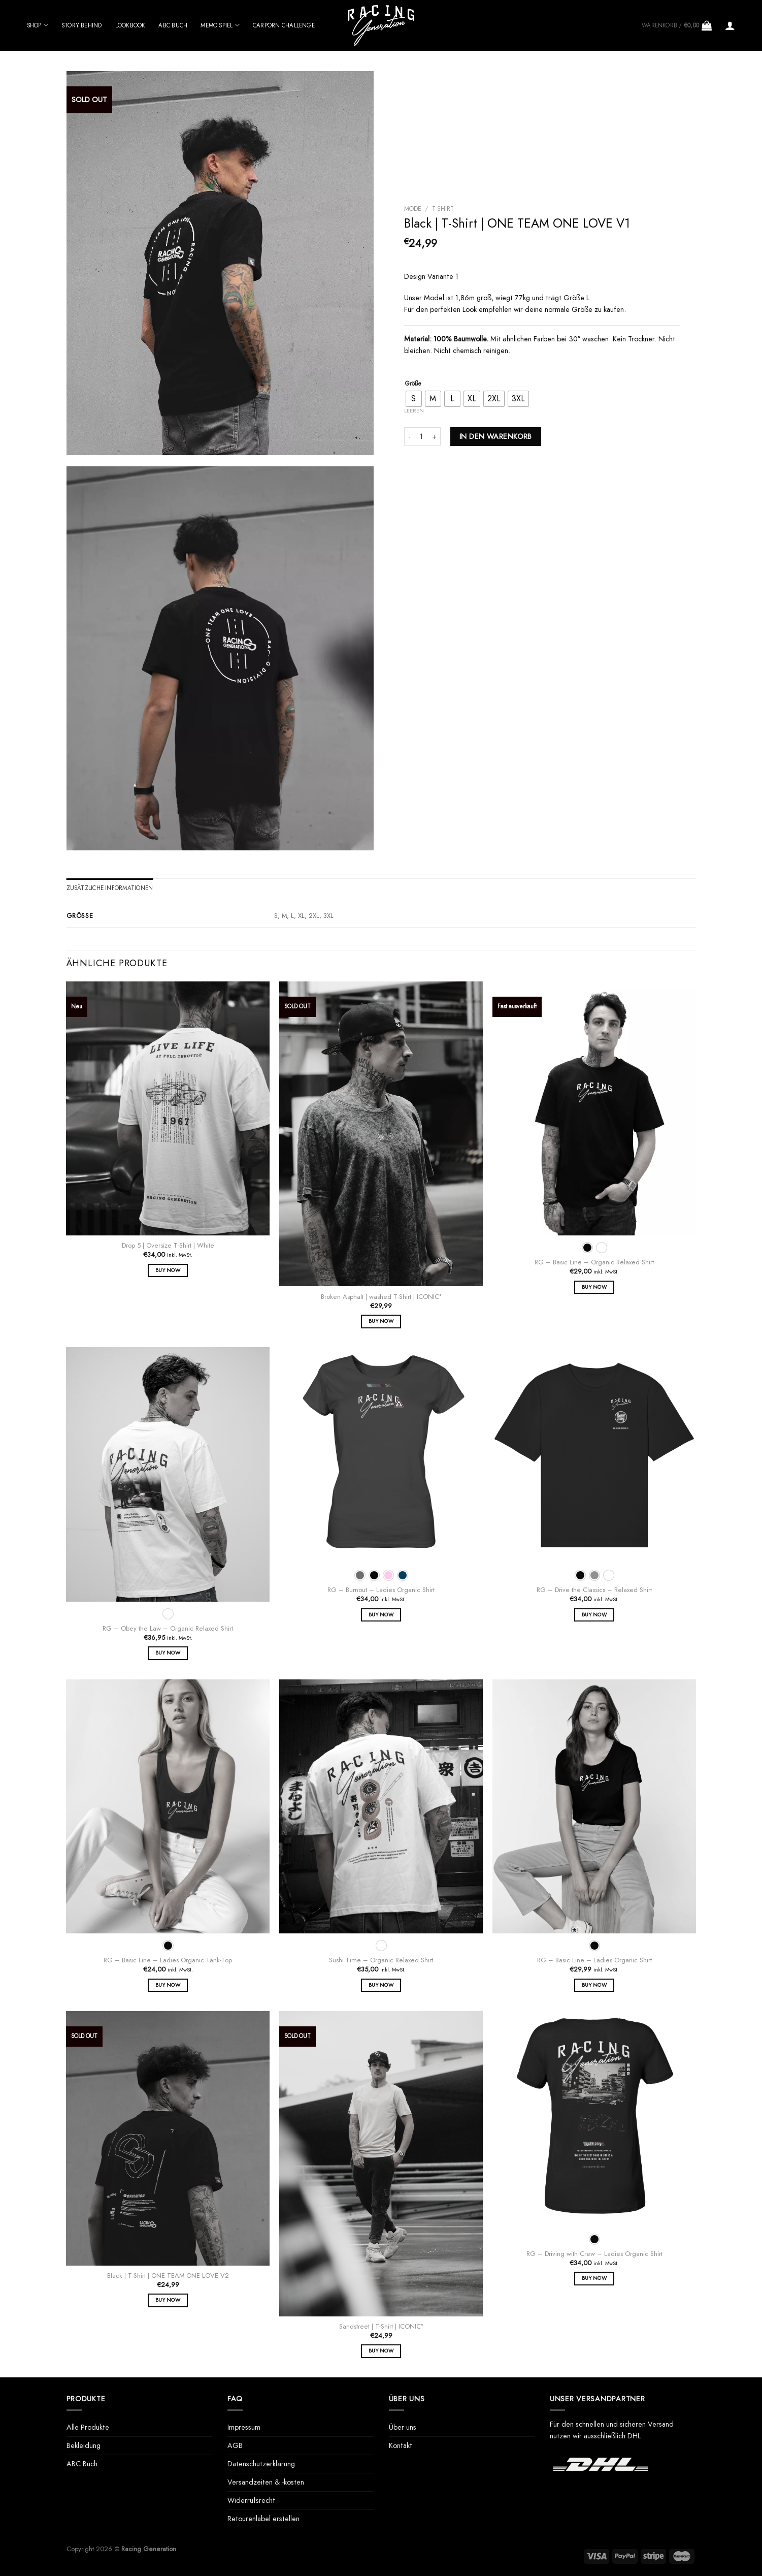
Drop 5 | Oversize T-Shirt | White (168, 1246)
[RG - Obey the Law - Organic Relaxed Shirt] (167, 1474)
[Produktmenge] (421, 436)
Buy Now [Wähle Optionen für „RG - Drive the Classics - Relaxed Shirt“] (594, 1614)
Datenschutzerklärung (261, 2464)
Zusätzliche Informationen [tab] (110, 888)
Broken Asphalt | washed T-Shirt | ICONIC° (381, 1297)
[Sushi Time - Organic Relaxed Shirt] (380, 1806)
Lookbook (130, 25)
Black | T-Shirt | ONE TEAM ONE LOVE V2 (168, 2276)
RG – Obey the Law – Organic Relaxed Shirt (168, 1629)
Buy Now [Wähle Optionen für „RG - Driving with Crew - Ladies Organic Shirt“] (594, 2278)
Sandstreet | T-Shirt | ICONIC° (381, 2327)
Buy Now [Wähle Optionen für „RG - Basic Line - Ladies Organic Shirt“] (594, 1985)
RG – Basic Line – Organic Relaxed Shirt (594, 1262)
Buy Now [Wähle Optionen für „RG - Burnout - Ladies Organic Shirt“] (381, 1614)
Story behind (81, 25)
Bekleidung (84, 2445)
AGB (235, 2445)
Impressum (243, 2427)
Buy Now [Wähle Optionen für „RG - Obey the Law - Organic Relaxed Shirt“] (167, 1653)
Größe (413, 383)
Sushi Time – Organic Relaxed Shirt (381, 1960)
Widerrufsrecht (251, 2500)
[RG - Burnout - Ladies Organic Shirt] (380, 1455)
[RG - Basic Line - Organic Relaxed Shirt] (593, 1108)
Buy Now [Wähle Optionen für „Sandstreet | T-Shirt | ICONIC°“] (381, 2351)
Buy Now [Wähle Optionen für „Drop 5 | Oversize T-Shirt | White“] (167, 1270)
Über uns (402, 2427)
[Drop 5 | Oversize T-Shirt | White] (167, 1108)
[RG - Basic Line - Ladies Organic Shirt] (593, 1806)
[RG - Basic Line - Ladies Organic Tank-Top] (167, 1806)
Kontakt (400, 2445)
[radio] (413, 398)
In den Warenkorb (495, 436)
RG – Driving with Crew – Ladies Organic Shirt (594, 2254)
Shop (37, 25)
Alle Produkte (88, 2427)
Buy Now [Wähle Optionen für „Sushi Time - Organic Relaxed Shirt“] (381, 1985)
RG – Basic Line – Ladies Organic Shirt (594, 1960)
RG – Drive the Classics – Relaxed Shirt (594, 1590)
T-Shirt (443, 208)
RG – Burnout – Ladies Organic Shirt (381, 1590)
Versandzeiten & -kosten (265, 2482)
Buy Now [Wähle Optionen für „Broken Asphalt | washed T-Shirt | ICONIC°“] (381, 1321)
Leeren (414, 410)
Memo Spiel (220, 25)
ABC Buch (172, 25)
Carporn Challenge (284, 25)
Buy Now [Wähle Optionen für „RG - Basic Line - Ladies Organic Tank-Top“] (167, 1985)
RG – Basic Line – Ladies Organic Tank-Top (168, 1960)
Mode (412, 208)
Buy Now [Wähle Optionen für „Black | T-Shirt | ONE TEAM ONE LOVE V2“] (167, 2300)
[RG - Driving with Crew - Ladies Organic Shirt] (593, 2119)
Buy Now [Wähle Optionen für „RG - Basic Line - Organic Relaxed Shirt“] (594, 1287)
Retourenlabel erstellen (263, 2519)
